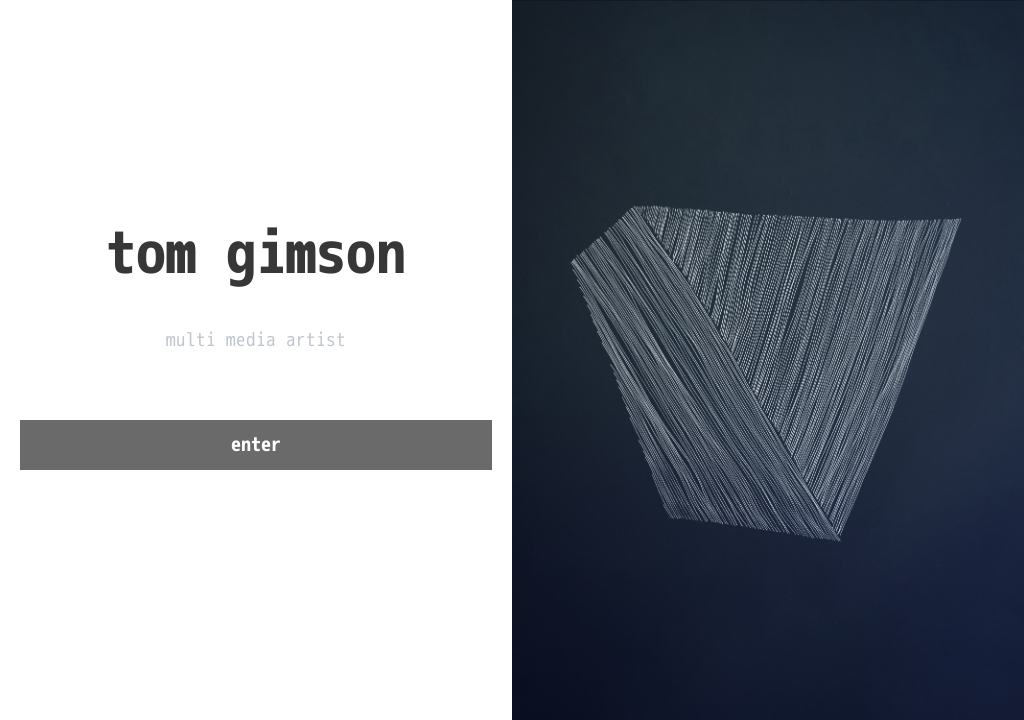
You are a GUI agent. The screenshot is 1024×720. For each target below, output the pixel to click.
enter (256, 445)
